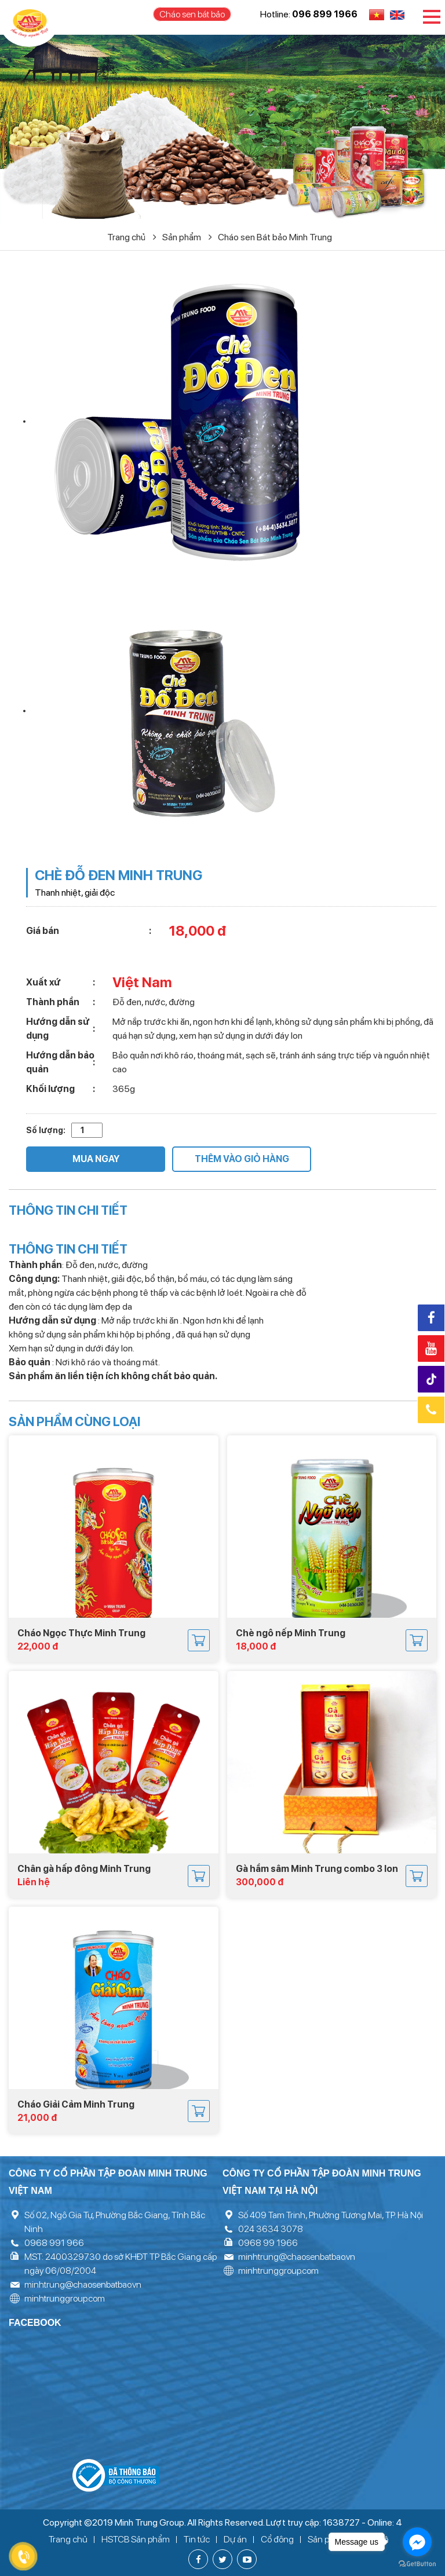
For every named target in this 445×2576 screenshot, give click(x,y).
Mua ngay (95, 1158)
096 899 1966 (325, 14)
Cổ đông (277, 2539)
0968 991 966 (54, 2242)
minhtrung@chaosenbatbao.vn (82, 2284)
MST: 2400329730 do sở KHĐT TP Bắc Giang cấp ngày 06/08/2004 (120, 2263)
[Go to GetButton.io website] (417, 2564)
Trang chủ (131, 237)
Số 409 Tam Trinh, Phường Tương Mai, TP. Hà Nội (330, 2214)
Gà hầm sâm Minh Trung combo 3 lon (317, 1868)
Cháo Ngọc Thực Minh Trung (81, 1633)
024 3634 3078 (270, 2228)
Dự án (235, 2539)
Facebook (431, 1318)
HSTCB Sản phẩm (135, 2539)
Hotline (431, 1410)
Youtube (431, 1348)
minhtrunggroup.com (64, 2298)
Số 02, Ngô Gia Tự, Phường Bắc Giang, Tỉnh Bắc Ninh (114, 2221)
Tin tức (197, 2539)
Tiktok (432, 1379)
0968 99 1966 (268, 2242)
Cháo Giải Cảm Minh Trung (75, 2104)
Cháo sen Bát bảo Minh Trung (275, 237)
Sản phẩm (187, 237)
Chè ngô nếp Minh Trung (290, 1633)
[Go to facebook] (417, 2541)
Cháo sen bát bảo (192, 14)
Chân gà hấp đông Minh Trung (84, 1868)
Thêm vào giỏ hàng (242, 1158)
